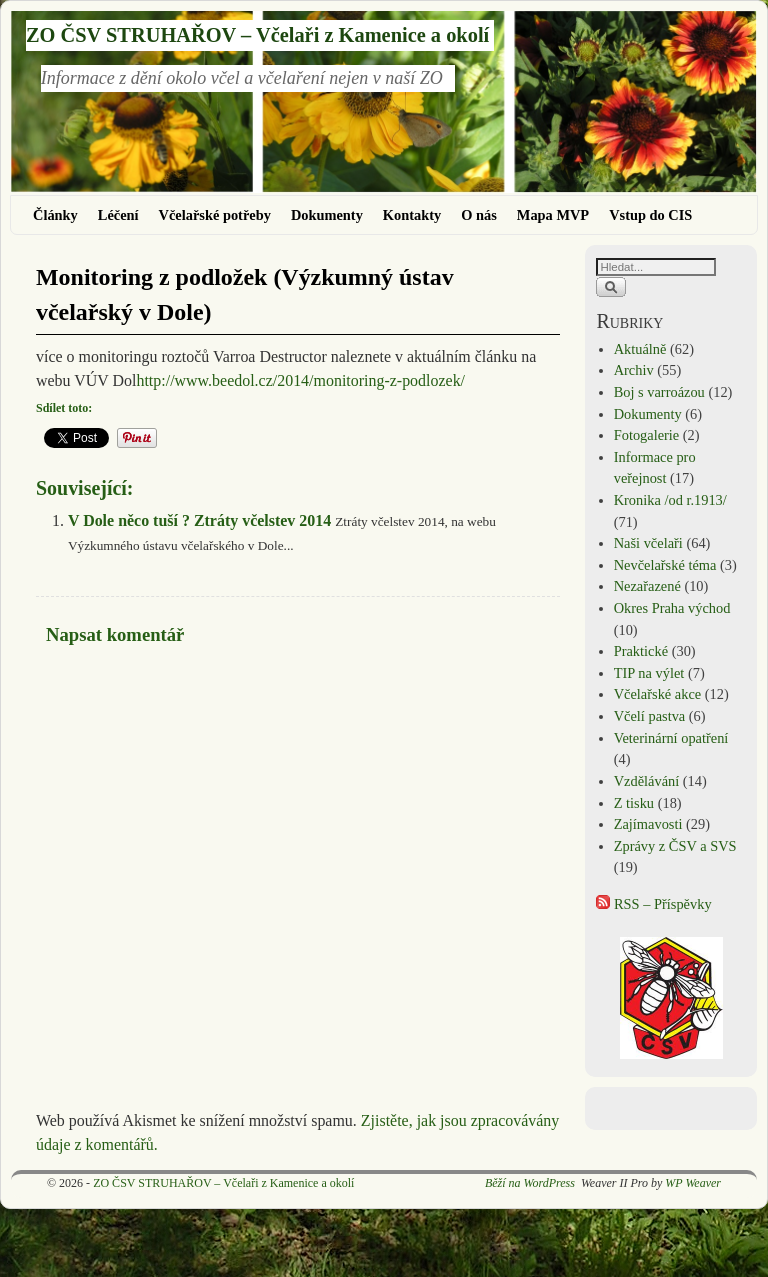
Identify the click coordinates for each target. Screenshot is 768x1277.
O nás (479, 215)
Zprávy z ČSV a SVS (675, 846)
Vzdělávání (647, 781)
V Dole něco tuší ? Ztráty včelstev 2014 (199, 520)
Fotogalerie (647, 435)
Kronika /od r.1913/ (670, 500)
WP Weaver (693, 1183)
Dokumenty (327, 215)
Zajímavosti (648, 824)
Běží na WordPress (530, 1183)
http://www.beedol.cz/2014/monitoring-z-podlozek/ (300, 380)
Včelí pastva (650, 716)
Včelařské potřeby (215, 215)
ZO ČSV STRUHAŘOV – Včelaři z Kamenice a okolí (257, 35)
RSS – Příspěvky (653, 904)
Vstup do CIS (650, 215)
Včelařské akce (657, 694)
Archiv (634, 370)
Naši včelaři (648, 543)
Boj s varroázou (659, 392)
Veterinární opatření (671, 738)
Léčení (118, 215)
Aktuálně (640, 349)
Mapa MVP (553, 215)
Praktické (641, 651)
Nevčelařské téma (665, 565)
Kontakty (412, 215)
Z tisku (634, 803)
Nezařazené (647, 586)
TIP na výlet (649, 673)
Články (55, 215)
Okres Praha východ (672, 608)
